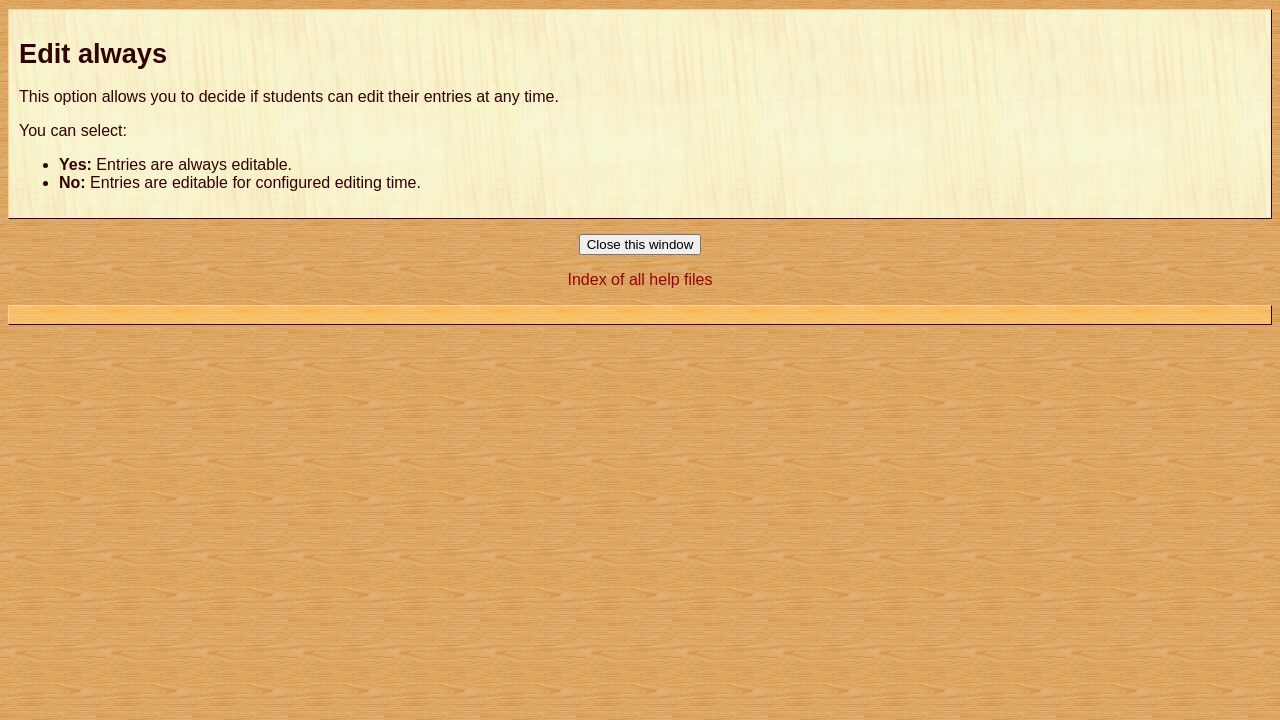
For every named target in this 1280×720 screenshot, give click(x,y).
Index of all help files (640, 279)
